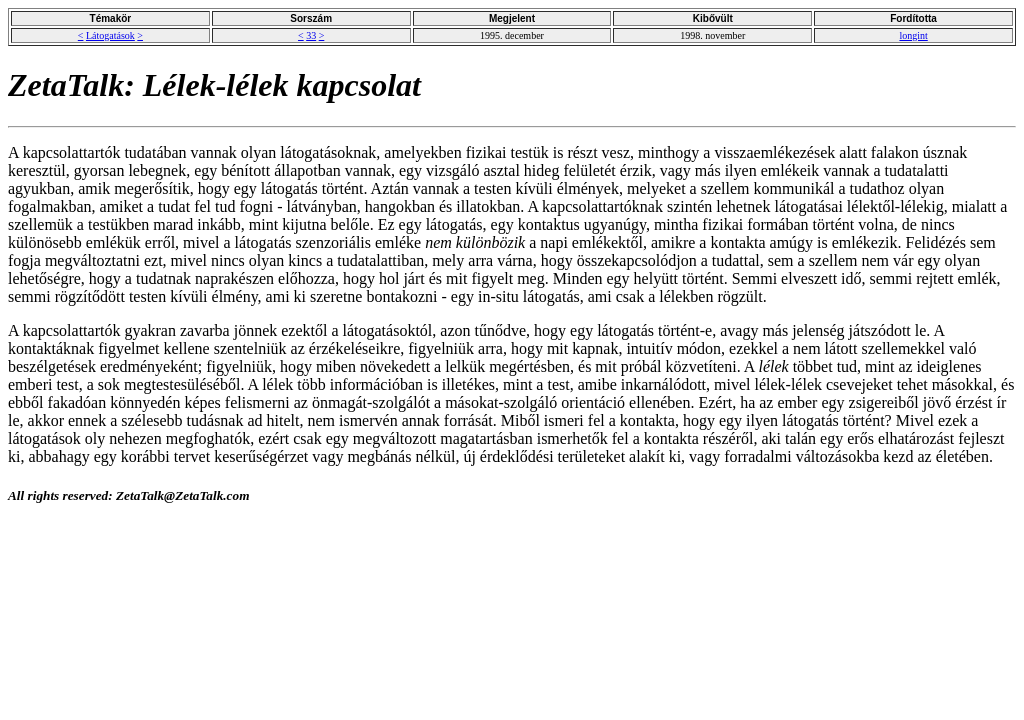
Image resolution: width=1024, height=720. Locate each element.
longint (913, 35)
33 (311, 35)
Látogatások (110, 35)
